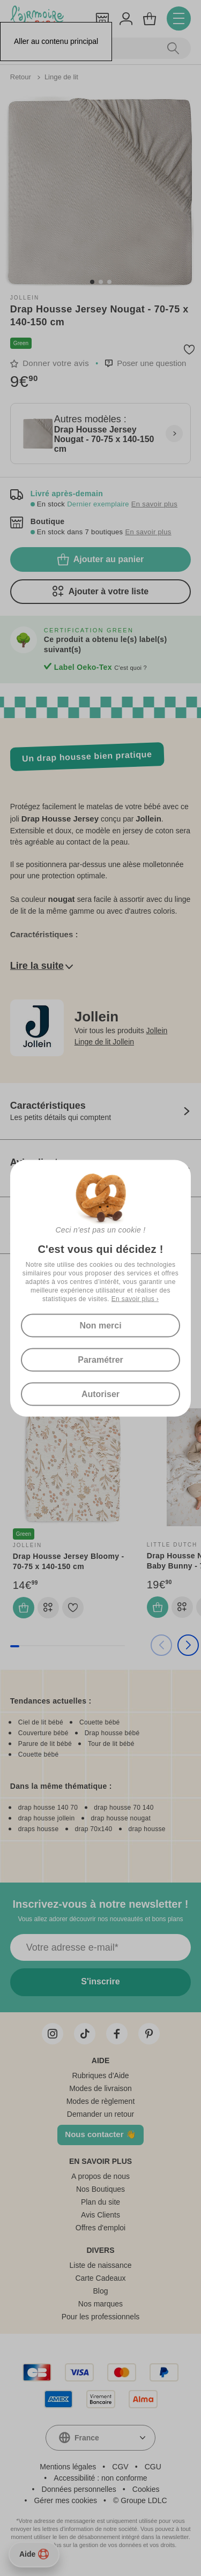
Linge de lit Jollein (104, 1041)
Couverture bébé (43, 1733)
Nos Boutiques (100, 2189)
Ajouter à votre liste (100, 592)
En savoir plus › (135, 1298)
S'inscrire (100, 1981)
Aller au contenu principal (56, 41)
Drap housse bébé (112, 1733)
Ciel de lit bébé (40, 1722)
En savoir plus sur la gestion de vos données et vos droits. (101, 2545)
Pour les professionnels (101, 2316)
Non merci (100, 1325)
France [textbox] (87, 2437)
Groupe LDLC (144, 2500)
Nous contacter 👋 (100, 2134)
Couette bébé (99, 1722)
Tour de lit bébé (111, 1744)
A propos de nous (100, 2176)
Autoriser (100, 1393)
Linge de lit (61, 77)
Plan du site (100, 2202)
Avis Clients (100, 2215)
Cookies (146, 2489)
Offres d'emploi (100, 2227)
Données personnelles (79, 2489)
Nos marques (100, 2303)
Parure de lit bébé (45, 1744)
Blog (100, 2291)
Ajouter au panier (100, 559)
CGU (153, 2466)
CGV (120, 2466)
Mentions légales (68, 2466)
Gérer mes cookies (65, 2500)
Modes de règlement (100, 2101)
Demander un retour (100, 2114)
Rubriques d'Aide (100, 2075)
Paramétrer (100, 1359)
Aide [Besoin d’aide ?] (34, 2554)
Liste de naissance (101, 2265)
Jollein (25, 298)
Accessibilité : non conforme (100, 2478)
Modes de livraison (100, 2088)
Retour (21, 77)
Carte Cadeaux (100, 2278)
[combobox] (100, 2438)
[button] (92, 282)
